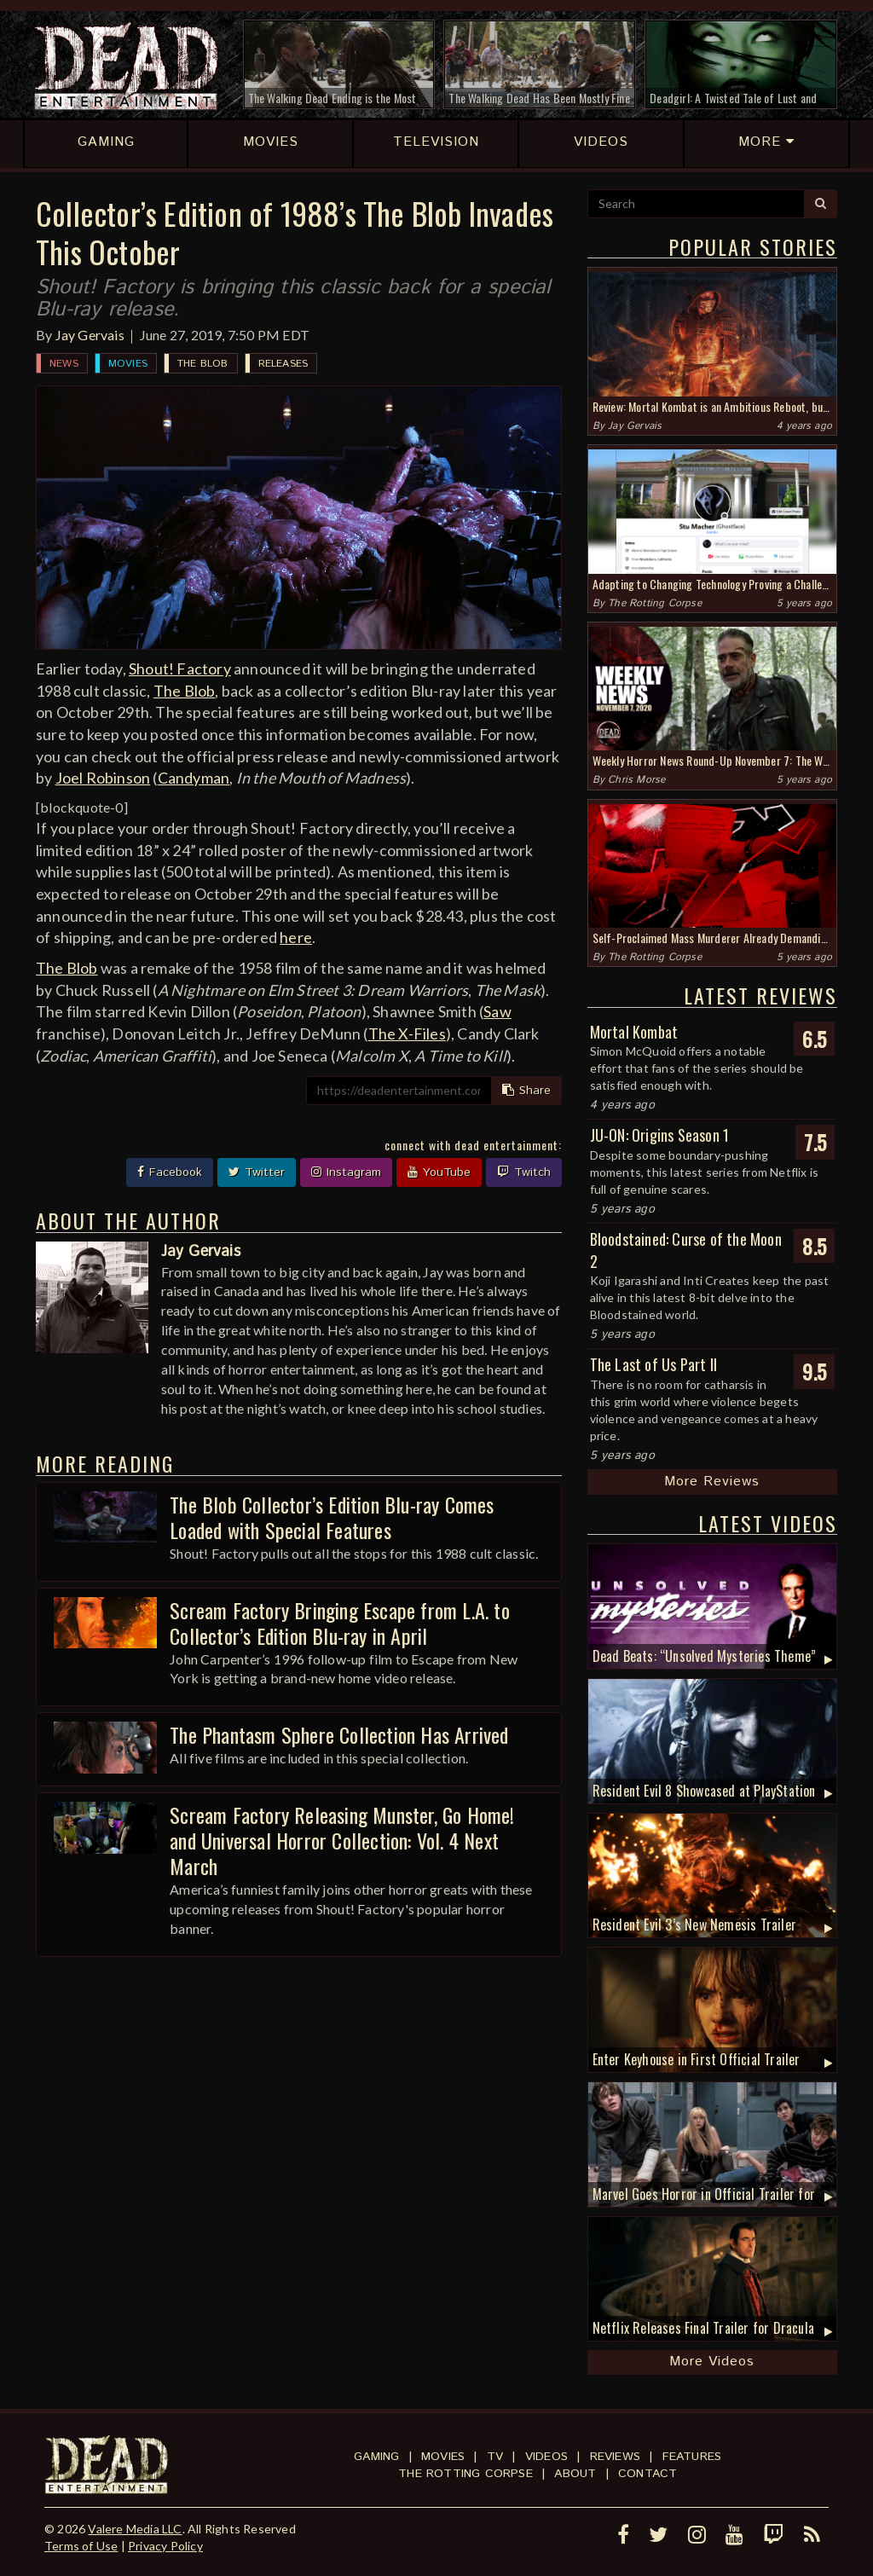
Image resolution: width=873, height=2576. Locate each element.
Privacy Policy (165, 2545)
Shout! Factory (180, 668)
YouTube (439, 1172)
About (575, 2473)
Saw (497, 1011)
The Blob (202, 363)
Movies (127, 363)
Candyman (194, 777)
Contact (647, 2473)
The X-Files (407, 1033)
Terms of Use (81, 2545)
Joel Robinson (103, 777)
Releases (283, 363)
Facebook (169, 1172)
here (296, 937)
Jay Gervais (89, 335)
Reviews (615, 2456)
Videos (546, 2456)
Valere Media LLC (135, 2528)
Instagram (346, 1172)
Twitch (524, 1172)
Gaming (376, 2456)
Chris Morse (636, 780)
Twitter (256, 1172)
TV (495, 2456)
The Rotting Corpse (655, 603)
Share (526, 1090)
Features (692, 2456)
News (63, 363)
